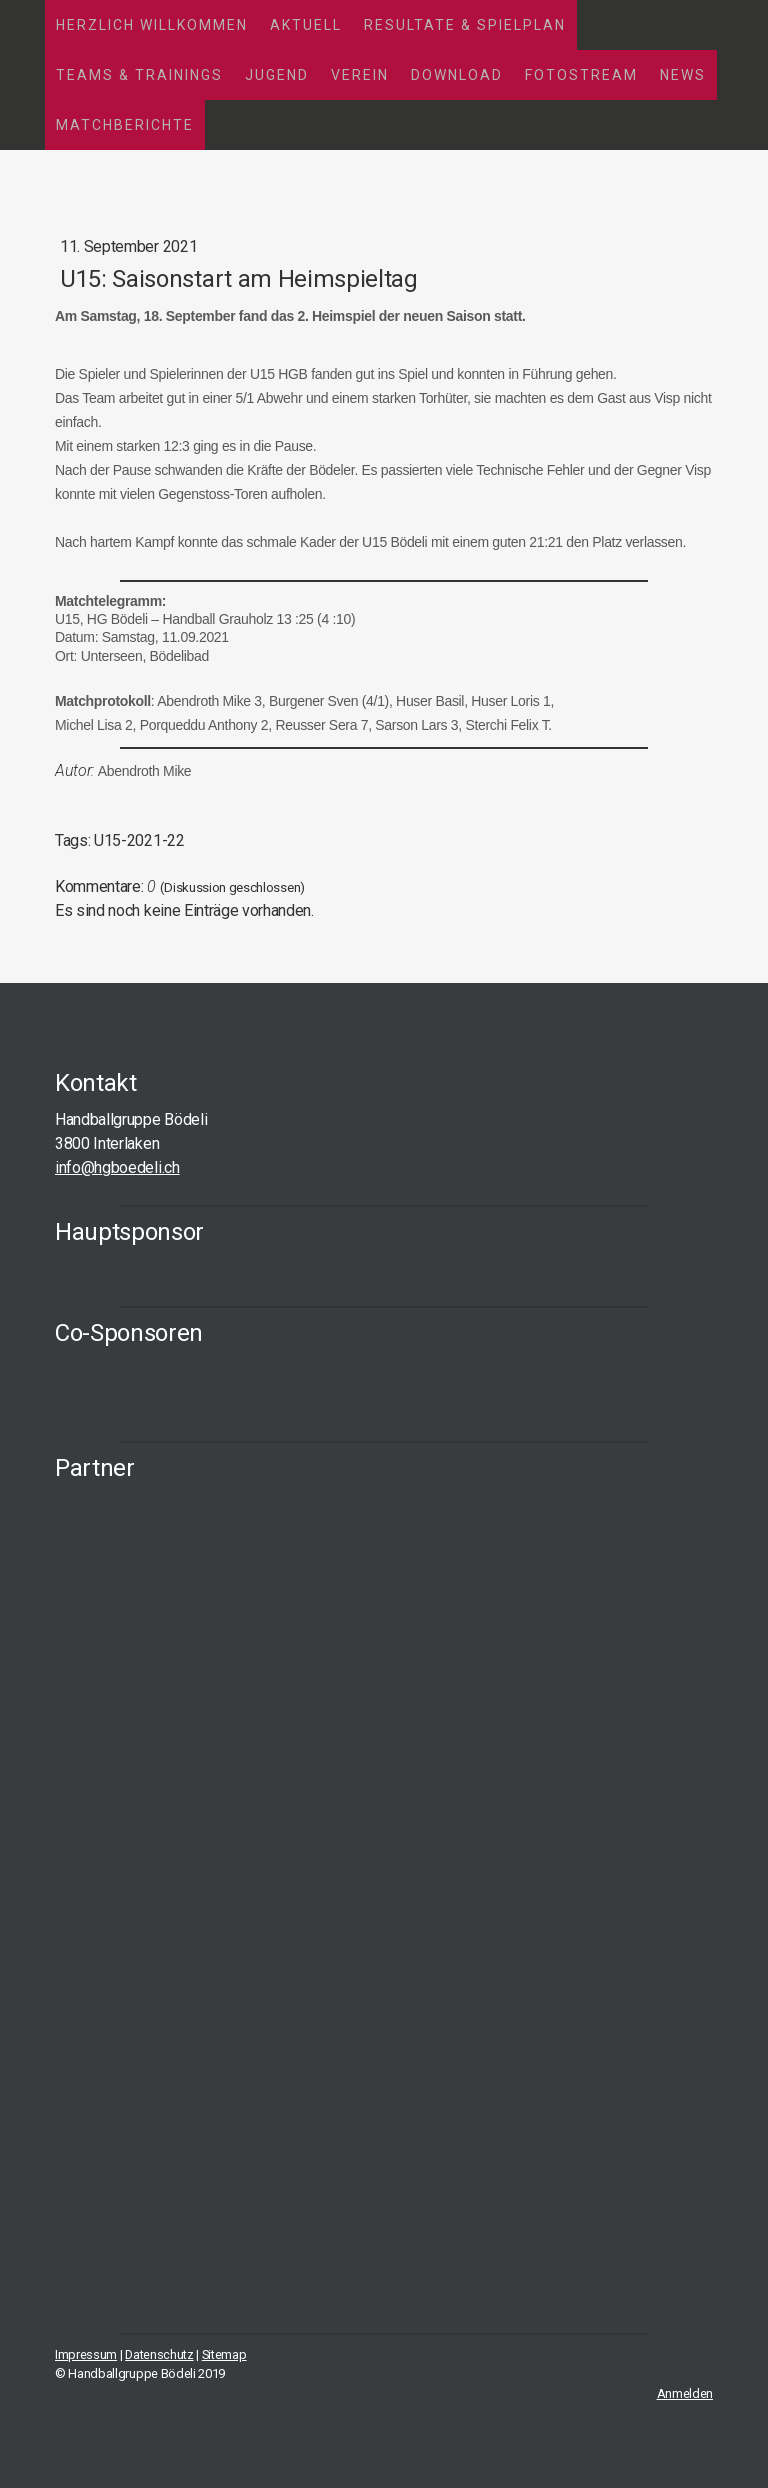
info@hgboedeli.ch (117, 1167)
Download (457, 75)
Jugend (277, 75)
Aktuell (306, 25)
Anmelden (685, 2393)
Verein (360, 75)
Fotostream (581, 75)
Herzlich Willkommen (152, 25)
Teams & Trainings (139, 75)
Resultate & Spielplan (465, 25)
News (683, 75)
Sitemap (224, 2354)
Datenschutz (159, 2354)
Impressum (86, 2354)
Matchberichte (125, 125)
